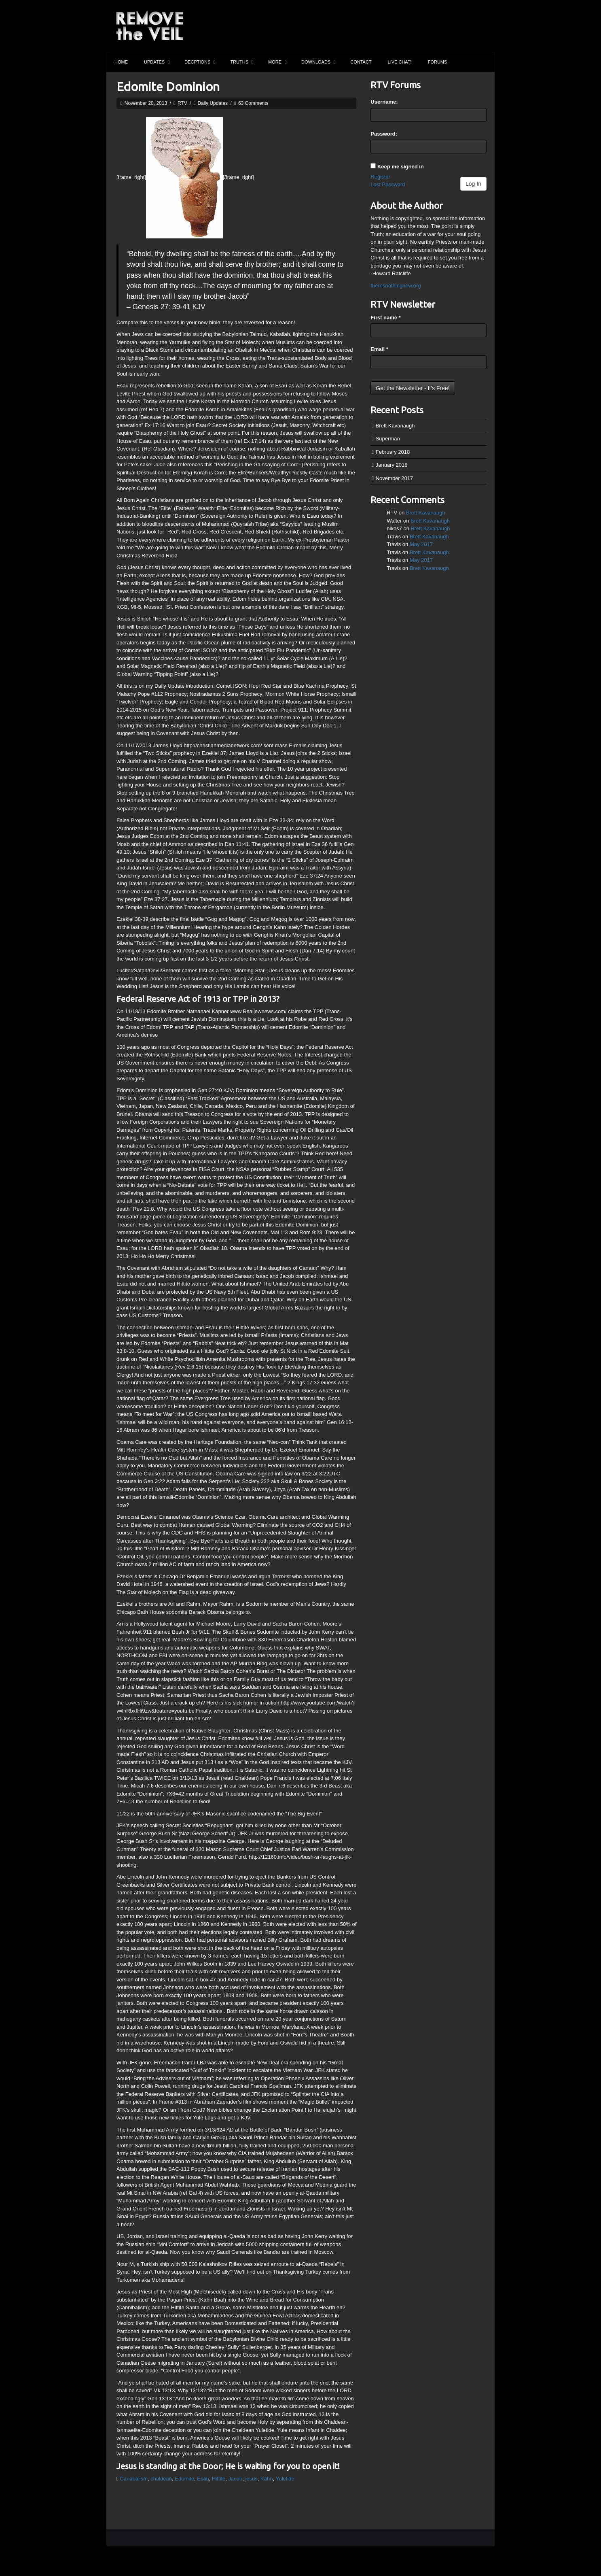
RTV (182, 103)
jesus (251, 2479)
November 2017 (394, 478)
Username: (384, 102)
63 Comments (253, 103)
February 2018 (393, 452)
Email (379, 349)
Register (380, 177)
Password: (383, 134)
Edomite (184, 2479)
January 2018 (392, 465)
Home (121, 62)
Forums (437, 62)
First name (385, 318)
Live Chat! (400, 62)
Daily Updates (212, 103)
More (277, 62)
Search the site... (485, 62)
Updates (156, 62)
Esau (203, 2479)
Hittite (218, 2479)
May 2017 (421, 544)
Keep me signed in (400, 167)
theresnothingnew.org (395, 286)
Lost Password (387, 184)
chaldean (161, 2479)
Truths (241, 62)
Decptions (199, 62)
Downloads (318, 62)
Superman (388, 439)
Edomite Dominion (168, 87)
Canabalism (134, 2479)
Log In (473, 184)
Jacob (236, 2479)
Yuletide (284, 2479)
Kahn (266, 2479)
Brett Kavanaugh (395, 426)
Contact (360, 62)
